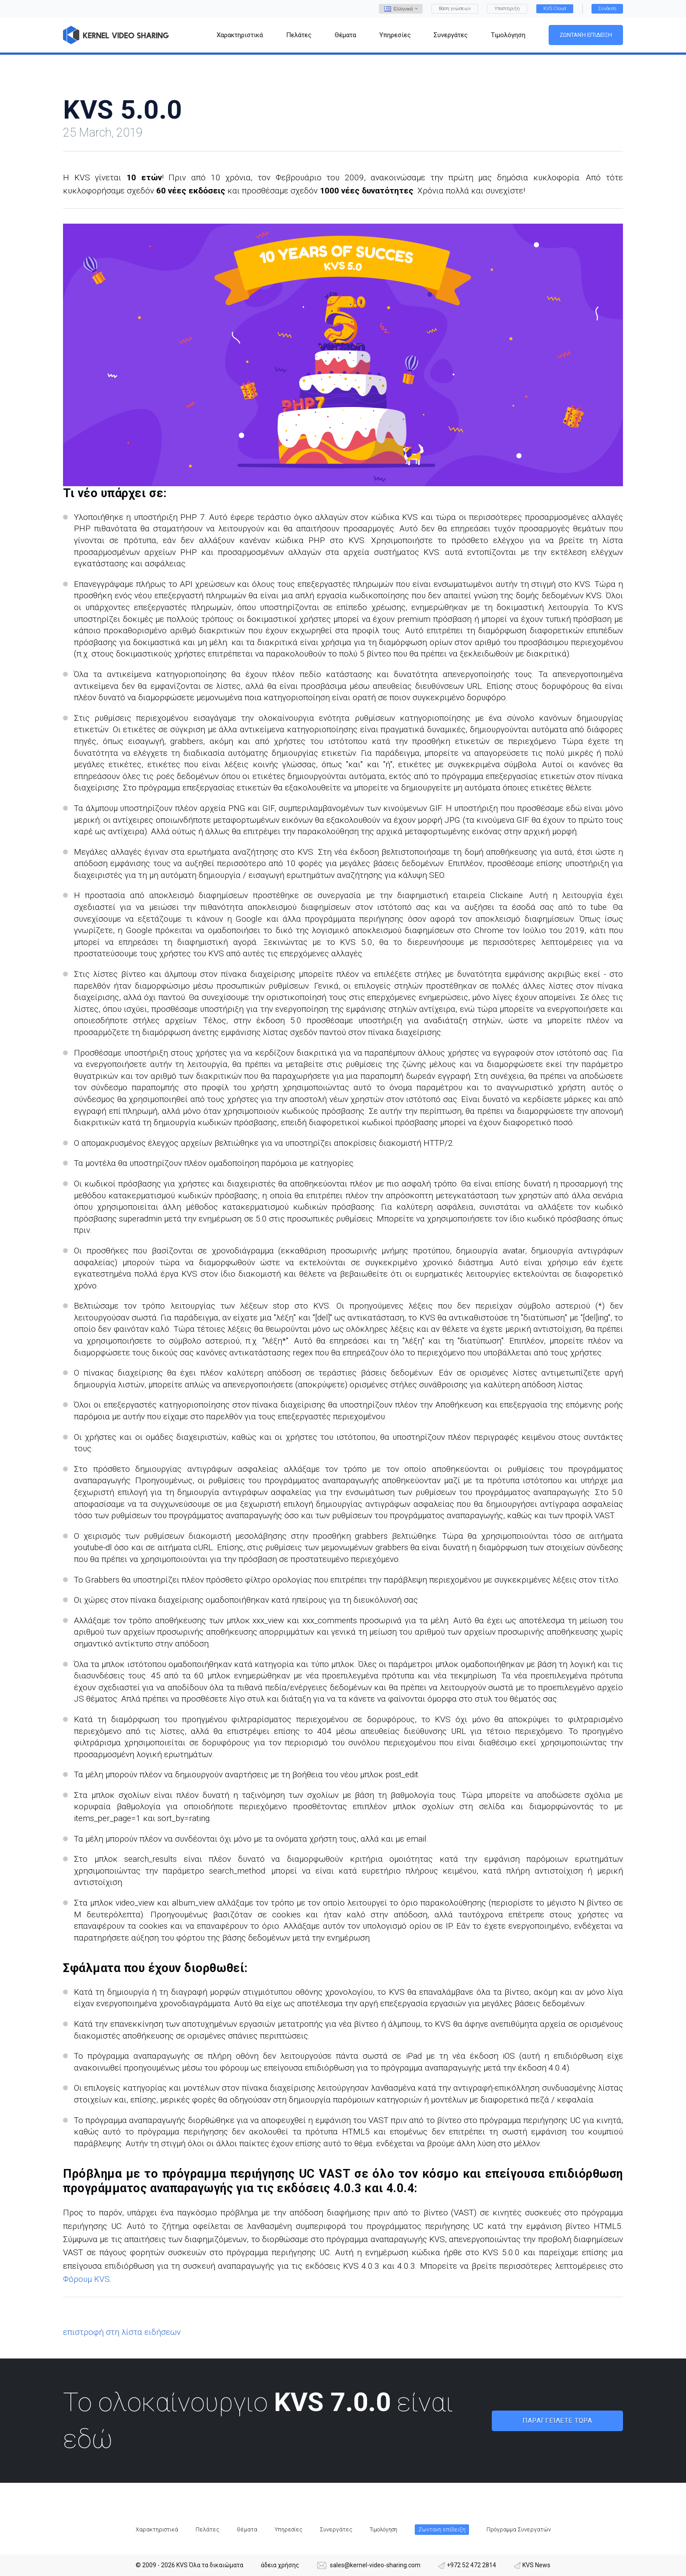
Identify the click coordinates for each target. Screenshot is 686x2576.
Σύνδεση (607, 8)
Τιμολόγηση (383, 2529)
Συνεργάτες (336, 2529)
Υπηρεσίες (288, 2529)
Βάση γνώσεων (455, 8)
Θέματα (247, 2529)
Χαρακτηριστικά (157, 2529)
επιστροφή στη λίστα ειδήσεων (122, 2332)
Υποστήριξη (507, 8)
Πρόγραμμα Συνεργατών (518, 2529)
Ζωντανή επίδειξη (586, 35)
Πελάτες (207, 2529)
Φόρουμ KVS (86, 2279)
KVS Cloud (554, 8)
